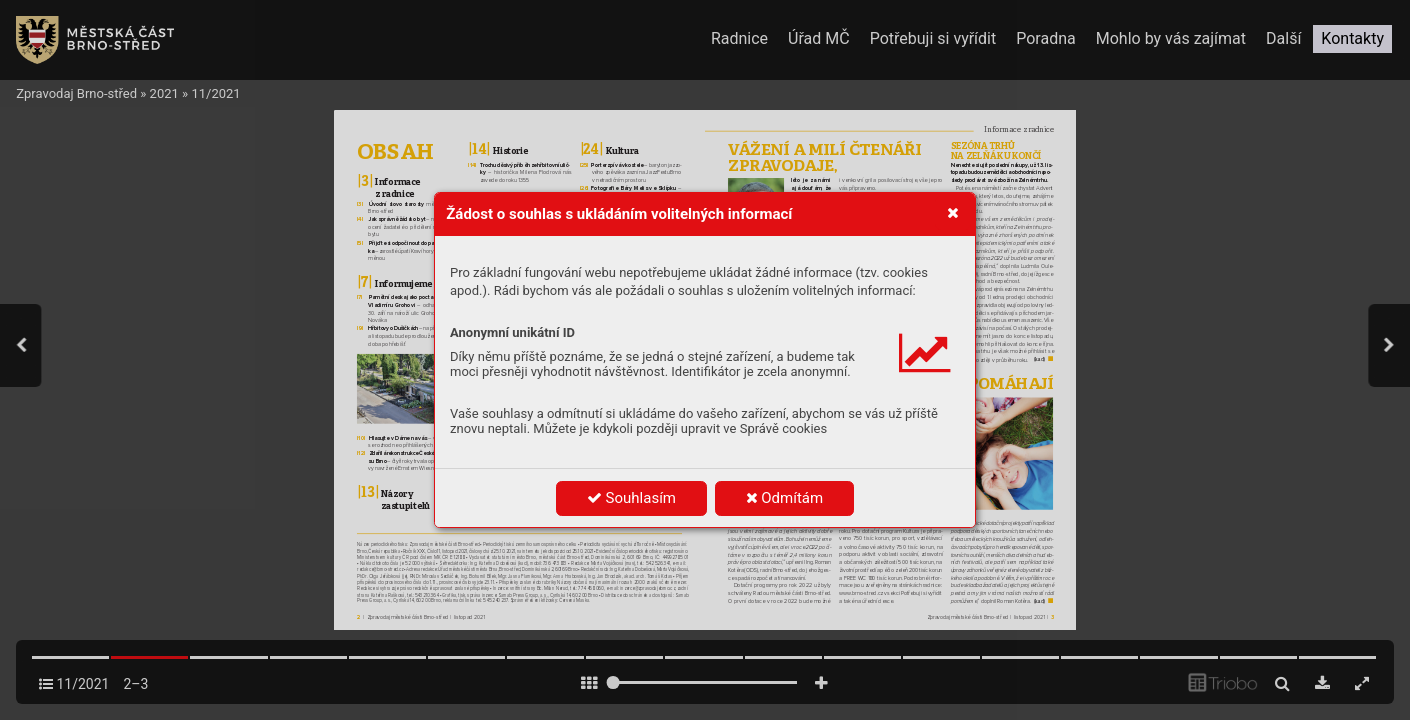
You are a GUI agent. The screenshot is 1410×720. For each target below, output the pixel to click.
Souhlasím (631, 498)
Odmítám (785, 498)
